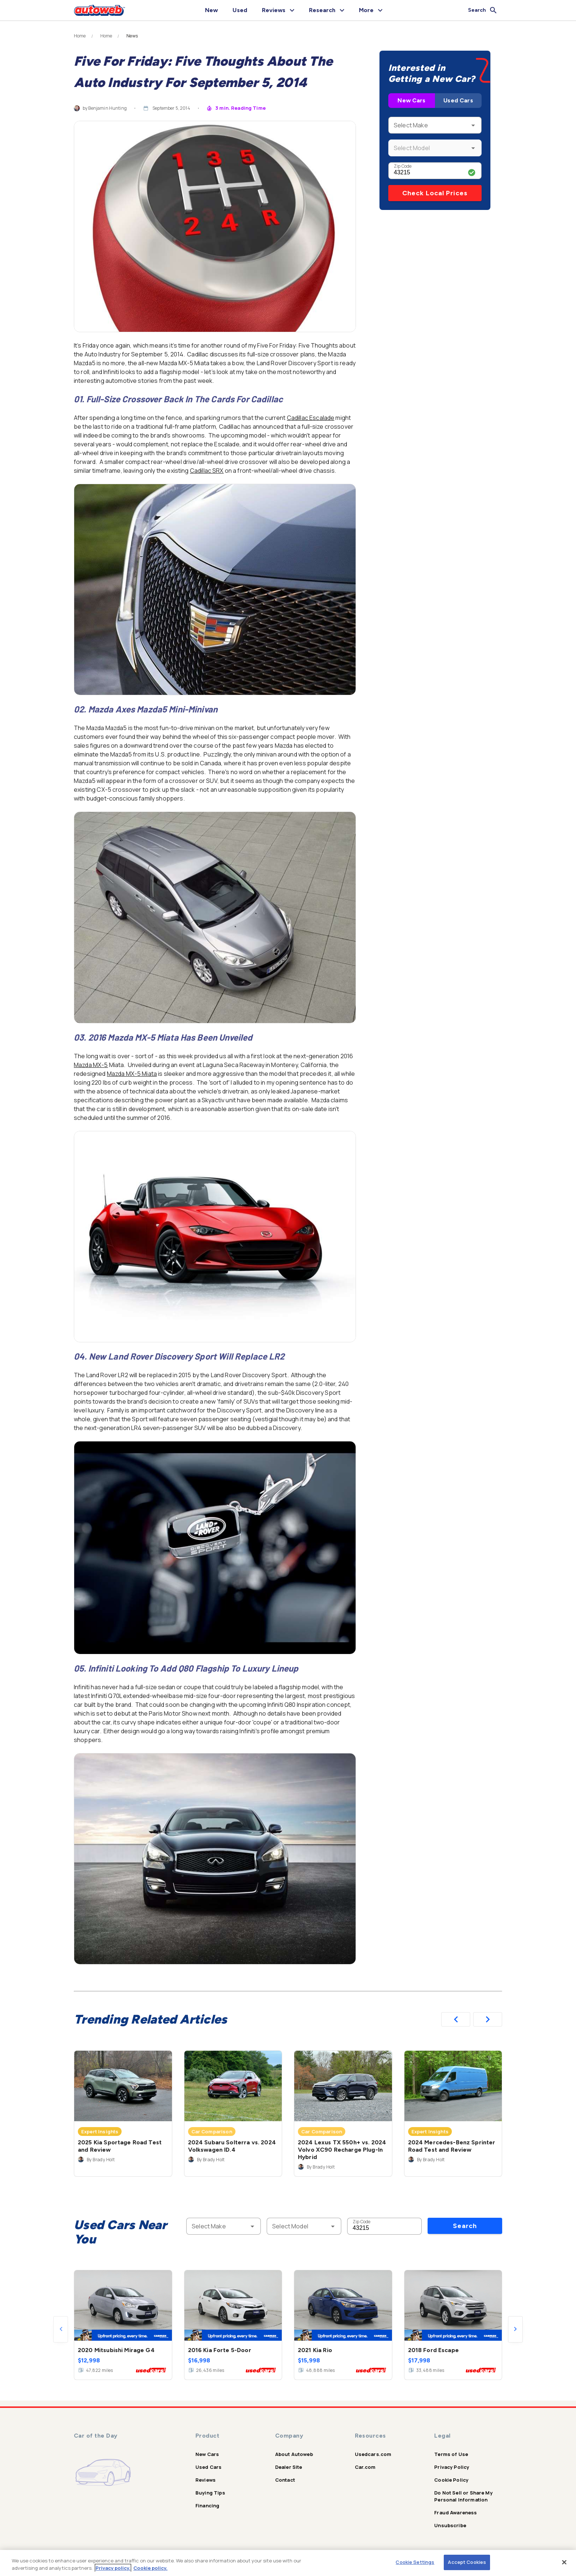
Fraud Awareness (455, 2512)
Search (465, 2226)
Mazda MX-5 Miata (132, 1074)
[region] (288, 2563)
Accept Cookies (467, 2562)
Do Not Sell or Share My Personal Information (463, 2496)
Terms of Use (451, 2454)
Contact (285, 2480)
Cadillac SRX (207, 471)
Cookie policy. (150, 2568)
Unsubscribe (450, 2525)
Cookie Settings (415, 2562)
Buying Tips (210, 2492)
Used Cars (458, 100)
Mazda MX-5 (91, 1065)
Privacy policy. (113, 2568)
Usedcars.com (373, 2454)
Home (80, 36)
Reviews (205, 2480)
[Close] (564, 2562)
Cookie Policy (451, 2480)
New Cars (411, 100)
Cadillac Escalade (311, 418)
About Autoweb (294, 2454)
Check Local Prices (435, 193)
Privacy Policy (451, 2467)
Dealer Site (288, 2467)
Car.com (365, 2467)
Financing (207, 2505)
